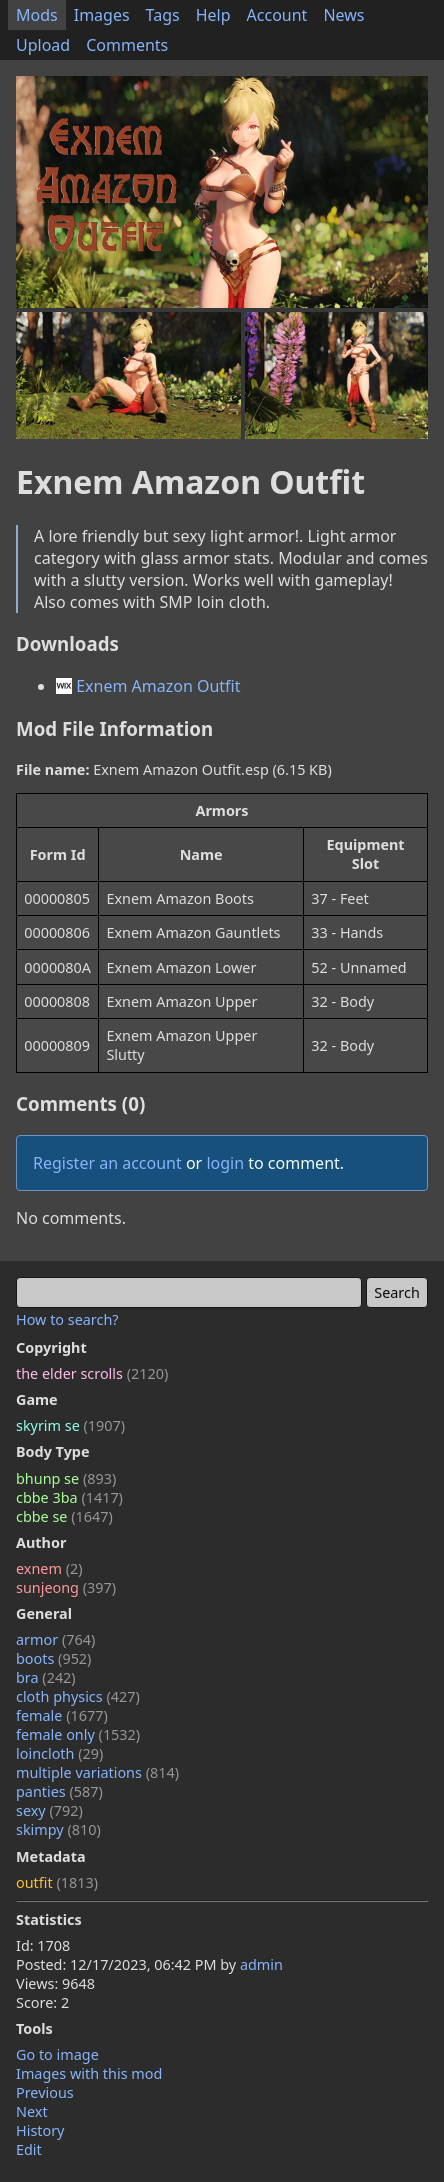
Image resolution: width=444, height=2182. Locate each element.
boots (53, 1658)
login (225, 1163)
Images (102, 15)
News (343, 15)
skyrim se (70, 1425)
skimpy (58, 1829)
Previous (45, 2092)
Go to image (57, 2054)
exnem (49, 1568)
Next (32, 2111)
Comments (127, 45)
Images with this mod (89, 2073)
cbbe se (64, 1516)
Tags (163, 15)
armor (55, 1639)
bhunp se (66, 1478)
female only (78, 1734)
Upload (43, 45)
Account (277, 15)
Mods (37, 15)
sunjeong (66, 1587)
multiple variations (97, 1772)
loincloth (59, 1753)
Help (213, 15)
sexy (49, 1810)
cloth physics (78, 1696)
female (62, 1715)
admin (261, 1964)
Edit (29, 2149)
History (40, 2130)
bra (46, 1677)
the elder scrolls (92, 1373)
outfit (57, 1882)
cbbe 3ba (69, 1497)
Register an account (107, 1163)
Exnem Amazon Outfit (148, 686)
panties (59, 1791)
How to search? (67, 1319)
